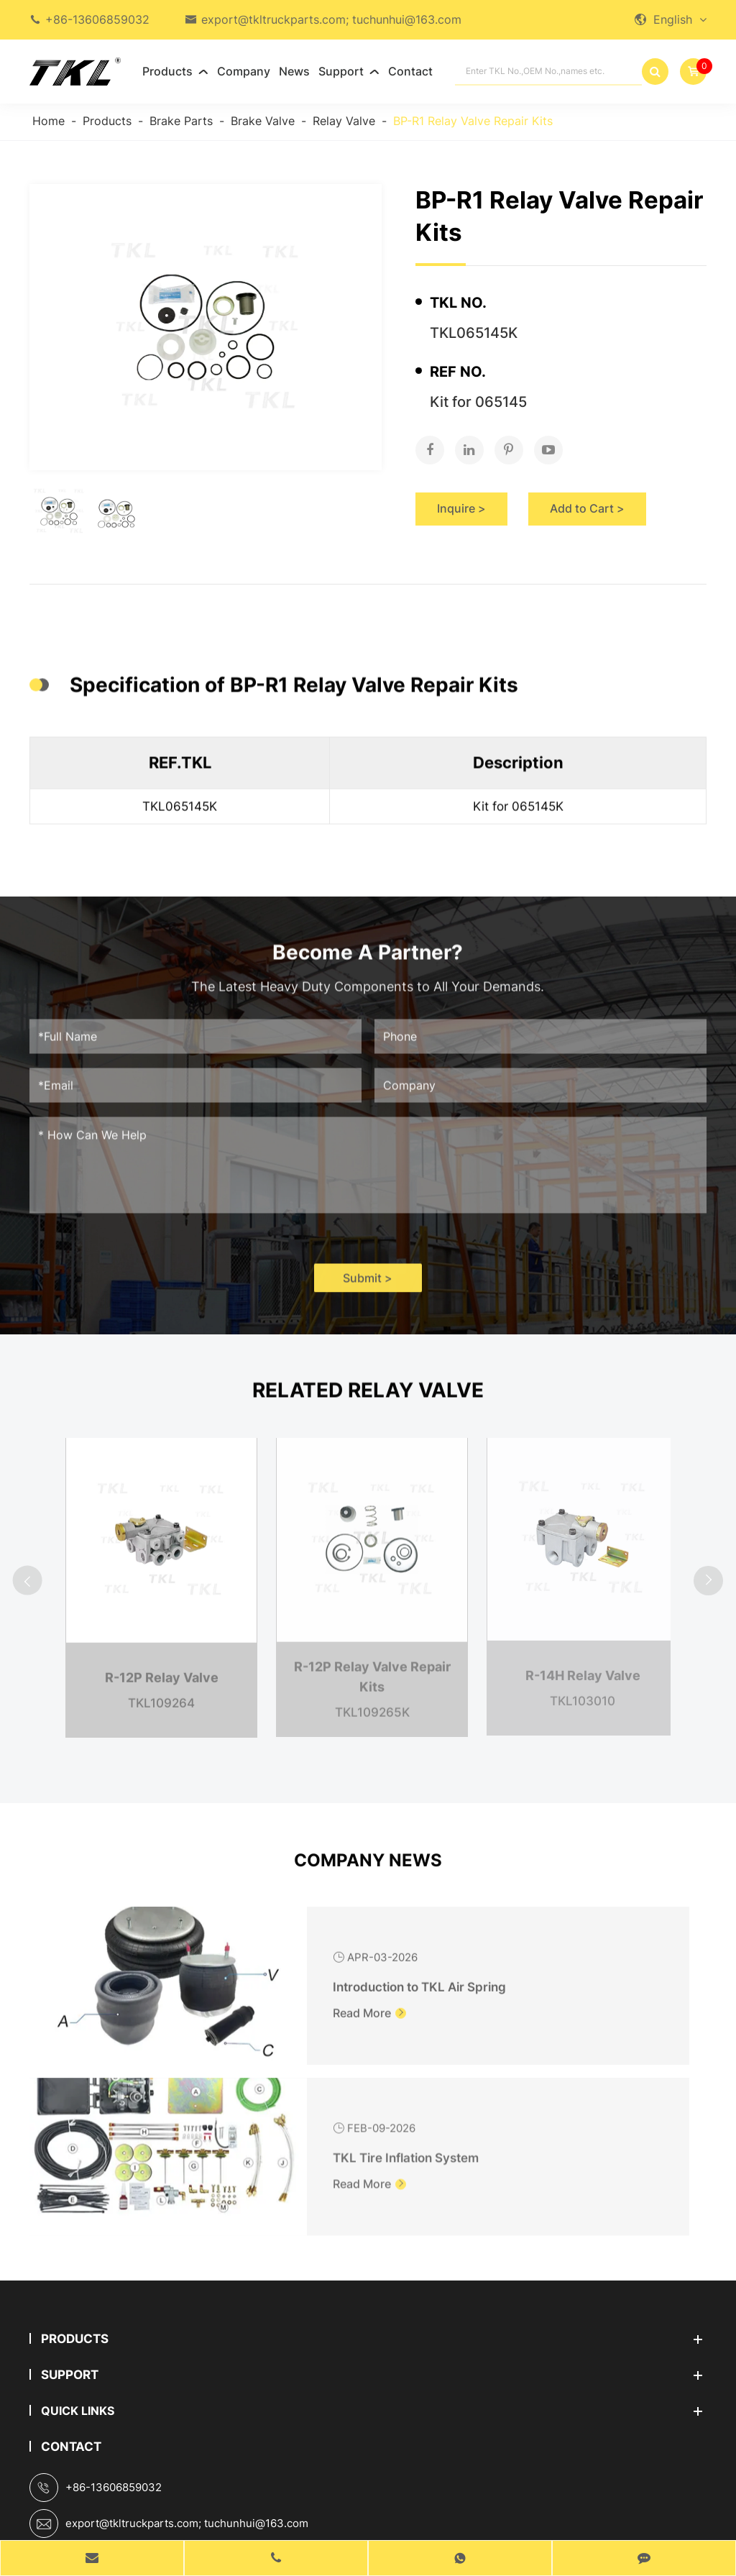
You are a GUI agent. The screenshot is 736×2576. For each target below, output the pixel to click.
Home (48, 121)
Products (175, 71)
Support (349, 71)
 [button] (34, 1572)
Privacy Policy (407, 2526)
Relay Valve (344, 121)
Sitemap (313, 2526)
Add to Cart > (587, 494)
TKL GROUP (348, 2501)
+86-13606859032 (97, 19)
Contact (410, 71)
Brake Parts (181, 121)
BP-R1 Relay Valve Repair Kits (473, 121)
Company (243, 71)
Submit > (368, 1294)
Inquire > (461, 494)
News (294, 71)
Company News (368, 1878)
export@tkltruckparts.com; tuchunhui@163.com (331, 19)
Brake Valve (263, 121)
